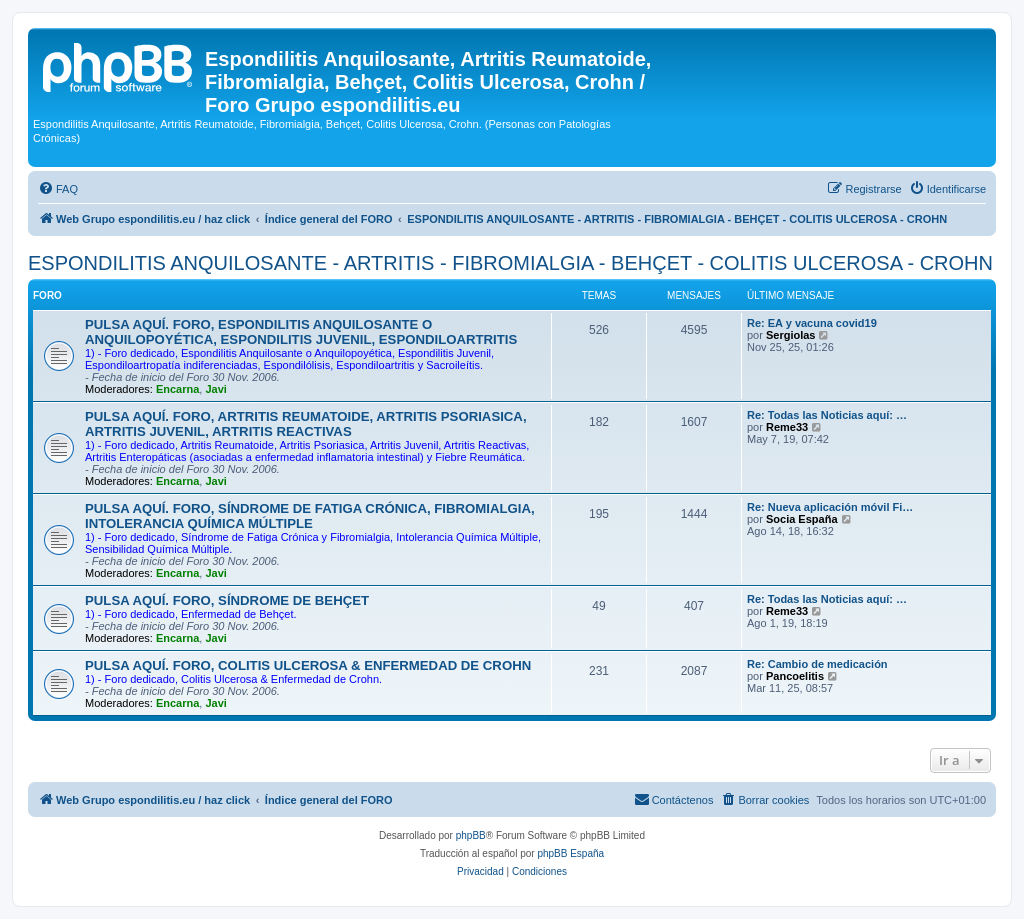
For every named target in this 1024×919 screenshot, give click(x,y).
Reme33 (787, 427)
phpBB (471, 835)
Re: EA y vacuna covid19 (812, 323)
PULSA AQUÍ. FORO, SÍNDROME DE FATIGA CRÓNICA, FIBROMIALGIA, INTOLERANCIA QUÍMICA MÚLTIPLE (310, 516)
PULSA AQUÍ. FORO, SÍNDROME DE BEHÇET (227, 600)
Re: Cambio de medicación (817, 664)
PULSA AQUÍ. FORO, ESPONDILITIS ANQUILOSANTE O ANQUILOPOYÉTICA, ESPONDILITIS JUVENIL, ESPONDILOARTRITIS (301, 332)
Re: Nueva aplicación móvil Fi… (830, 507)
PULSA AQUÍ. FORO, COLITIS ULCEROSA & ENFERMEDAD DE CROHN (308, 665)
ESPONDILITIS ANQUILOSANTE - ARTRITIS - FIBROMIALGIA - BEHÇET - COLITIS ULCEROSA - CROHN (510, 263)
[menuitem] (58, 189)
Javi (215, 389)
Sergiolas (791, 335)
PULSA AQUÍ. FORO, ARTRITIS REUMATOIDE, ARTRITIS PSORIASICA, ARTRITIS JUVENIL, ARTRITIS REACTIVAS (306, 424)
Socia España (802, 519)
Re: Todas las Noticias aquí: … (827, 415)
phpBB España (570, 853)
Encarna (177, 389)
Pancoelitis (795, 676)
